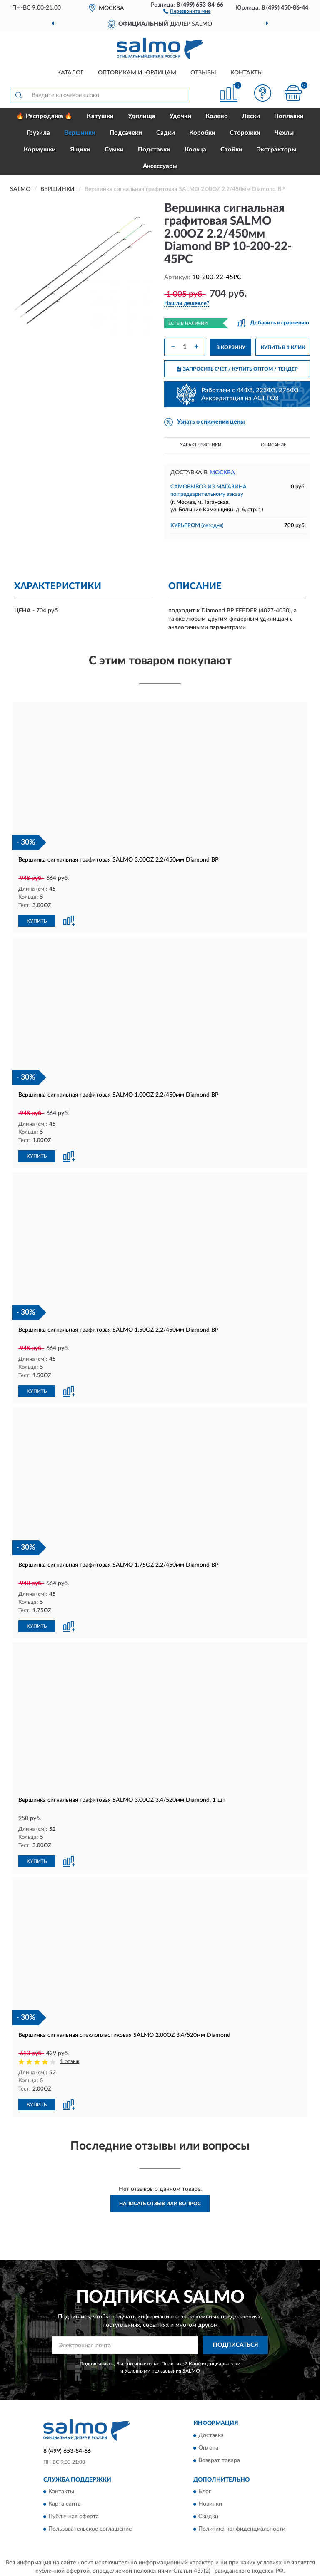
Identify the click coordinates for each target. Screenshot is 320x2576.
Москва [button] (222, 473)
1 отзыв (69, 2058)
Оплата (208, 2444)
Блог (204, 2489)
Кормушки (40, 149)
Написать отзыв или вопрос (160, 2200)
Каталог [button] (70, 73)
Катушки (100, 116)
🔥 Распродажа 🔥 (44, 116)
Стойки (231, 149)
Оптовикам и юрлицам (137, 73)
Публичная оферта (73, 2514)
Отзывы (203, 73)
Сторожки (245, 133)
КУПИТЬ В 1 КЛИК (283, 347)
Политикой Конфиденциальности (200, 2360)
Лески (251, 116)
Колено (216, 116)
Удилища (141, 116)
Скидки (208, 2514)
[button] (186, 10)
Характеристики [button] (200, 445)
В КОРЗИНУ (230, 347)
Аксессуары (160, 166)
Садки (165, 133)
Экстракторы (276, 149)
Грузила (38, 133)
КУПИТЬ (37, 920)
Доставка (211, 2432)
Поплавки (289, 116)
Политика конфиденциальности (241, 2526)
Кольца (195, 149)
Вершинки (79, 133)
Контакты (246, 73)
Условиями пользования (153, 2367)
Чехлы (284, 133)
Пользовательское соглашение (90, 2526)
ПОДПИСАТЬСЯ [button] (235, 2342)
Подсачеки (126, 133)
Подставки (154, 149)
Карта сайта (64, 2501)
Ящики (80, 149)
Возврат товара (219, 2457)
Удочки (180, 116)
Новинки (210, 2501)
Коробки (202, 133)
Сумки (114, 149)
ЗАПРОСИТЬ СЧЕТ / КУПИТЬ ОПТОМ (237, 369)
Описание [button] (273, 445)
